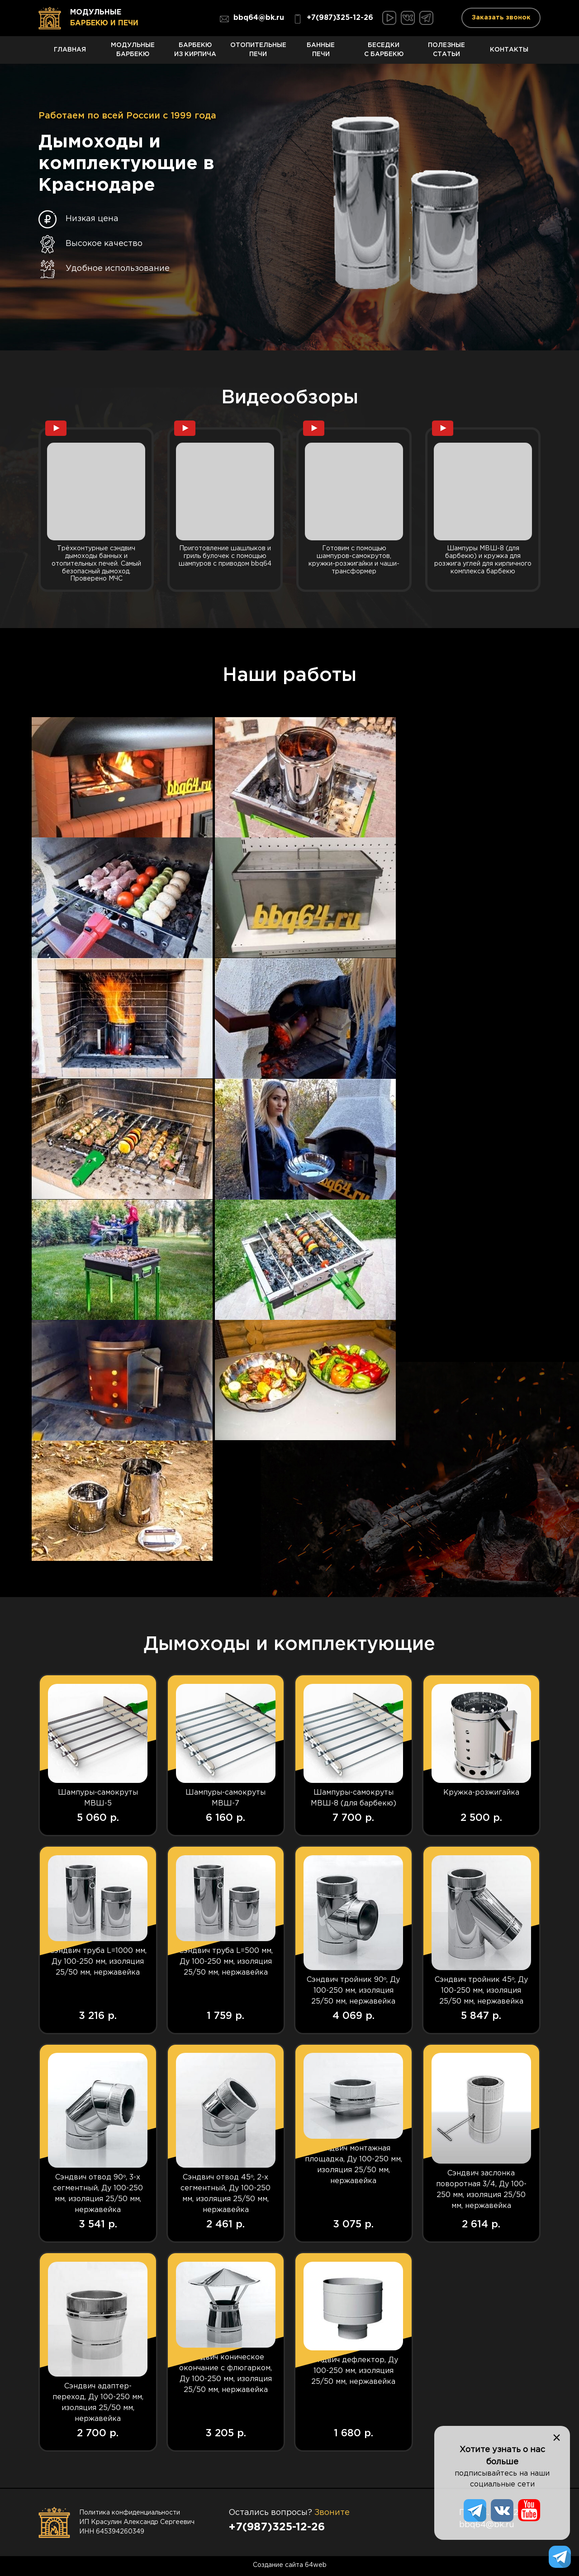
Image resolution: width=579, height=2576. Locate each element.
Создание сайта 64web (290, 2567)
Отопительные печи (258, 53)
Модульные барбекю (132, 53)
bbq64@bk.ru (252, 19)
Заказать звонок (501, 17)
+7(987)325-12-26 (333, 19)
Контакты (509, 54)
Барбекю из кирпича (195, 53)
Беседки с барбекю (383, 53)
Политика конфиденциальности (129, 2514)
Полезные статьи (446, 53)
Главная (69, 54)
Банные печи (321, 53)
